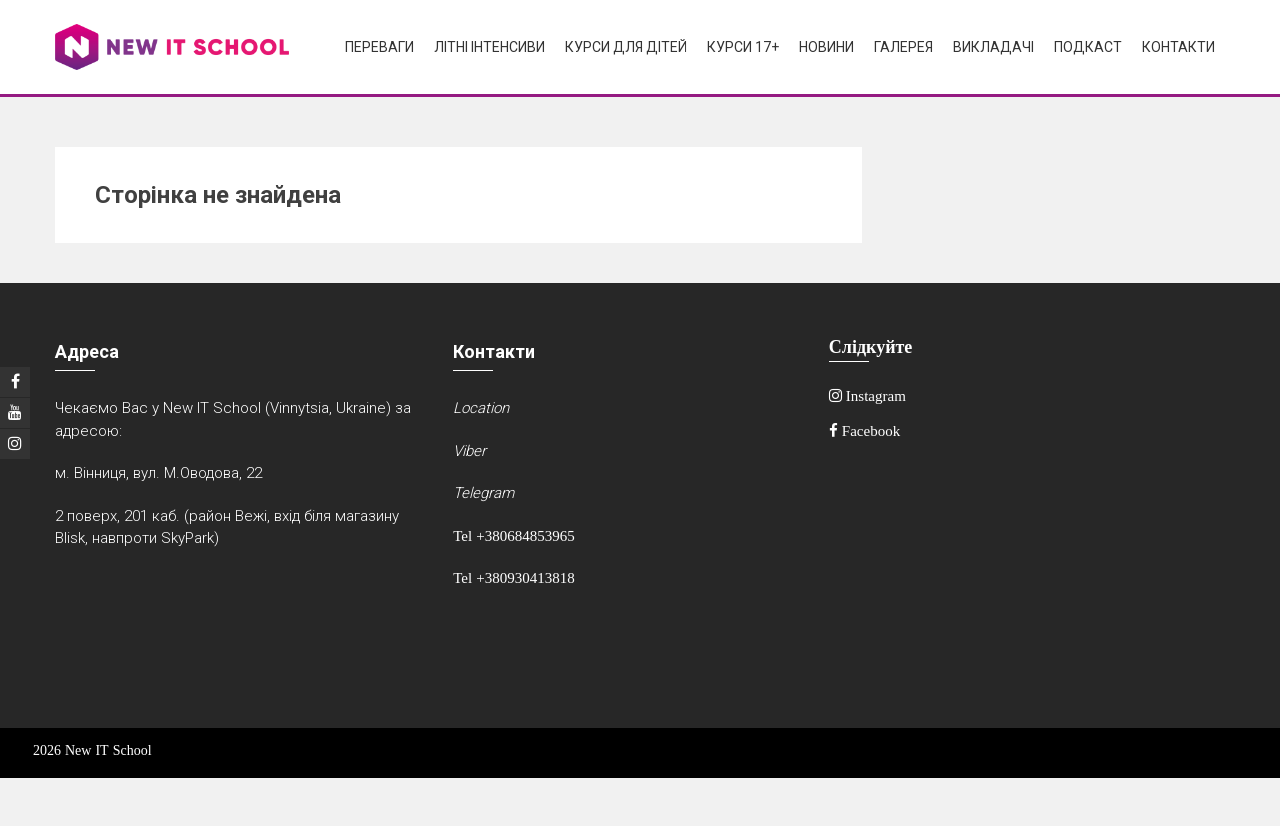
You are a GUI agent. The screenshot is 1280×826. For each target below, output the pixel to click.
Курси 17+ (743, 47)
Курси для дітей (626, 47)
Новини (826, 47)
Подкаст (1088, 47)
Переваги (379, 47)
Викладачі (993, 47)
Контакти (1178, 47)
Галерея (903, 47)
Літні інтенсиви (489, 47)
